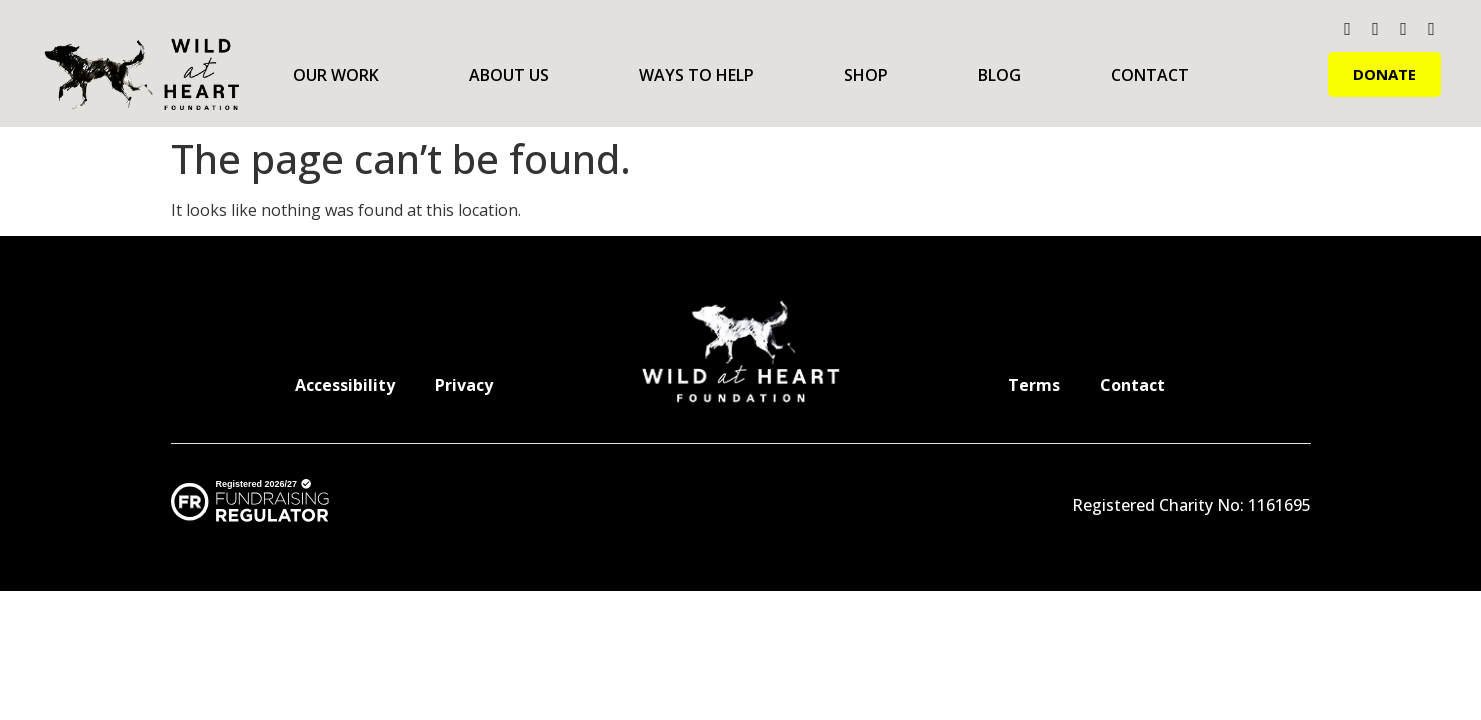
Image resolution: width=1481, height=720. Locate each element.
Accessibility (345, 385)
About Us (509, 75)
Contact (1150, 75)
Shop (866, 75)
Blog (999, 75)
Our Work (336, 75)
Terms (1034, 385)
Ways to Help (696, 75)
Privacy (464, 385)
